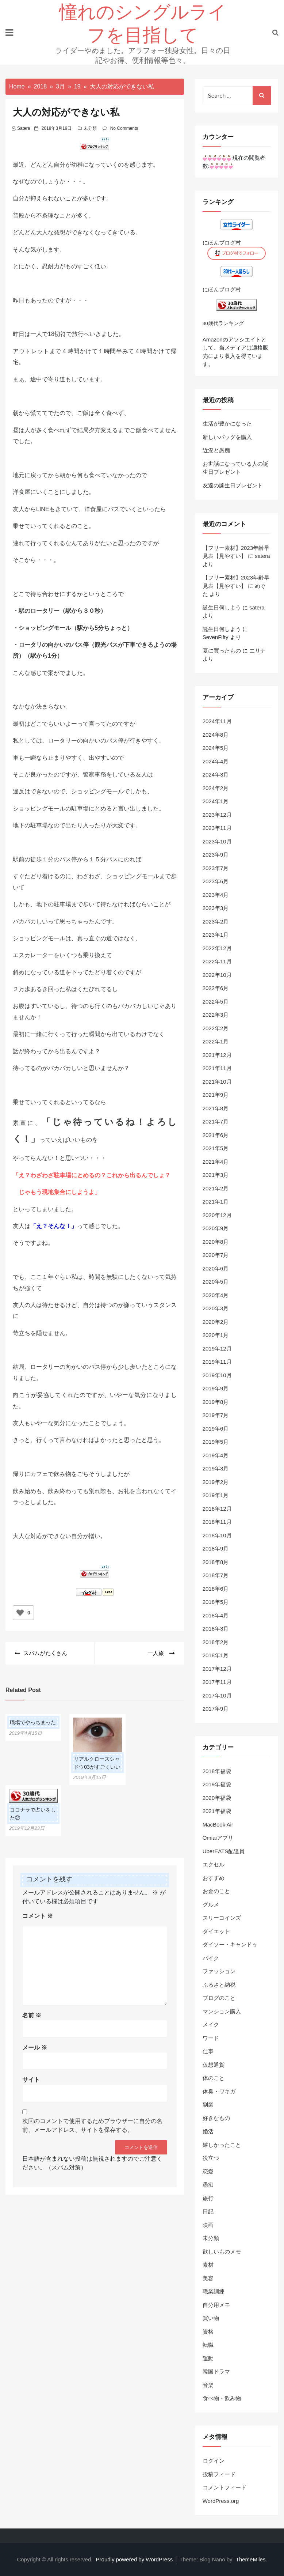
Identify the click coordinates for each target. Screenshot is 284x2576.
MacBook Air (218, 1824)
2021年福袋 (217, 1811)
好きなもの (216, 2118)
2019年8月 (216, 1402)
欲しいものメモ (222, 2251)
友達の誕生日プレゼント (233, 485)
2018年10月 (217, 1535)
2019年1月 (216, 1495)
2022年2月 (216, 1028)
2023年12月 (217, 815)
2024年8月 (216, 735)
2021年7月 (216, 1121)
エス (18, 955)
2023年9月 (216, 854)
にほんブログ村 (222, 242)
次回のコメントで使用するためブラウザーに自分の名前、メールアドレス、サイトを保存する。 (92, 2125)
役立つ (211, 2158)
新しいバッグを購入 (227, 437)
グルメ (211, 1904)
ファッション (219, 1971)
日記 (208, 2211)
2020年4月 (216, 1295)
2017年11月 (217, 1682)
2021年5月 (216, 1148)
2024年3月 (216, 774)
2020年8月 (216, 1242)
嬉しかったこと (222, 2145)
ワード (211, 2038)
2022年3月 (216, 1015)
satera (23, 128)
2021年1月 (216, 1201)
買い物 (211, 2318)
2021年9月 (216, 1095)
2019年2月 (216, 1482)
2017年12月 (217, 1669)
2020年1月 (216, 1335)
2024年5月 (216, 748)
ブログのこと (219, 1998)
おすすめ (213, 1878)
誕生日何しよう (222, 607)
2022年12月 (217, 948)
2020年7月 (216, 1255)
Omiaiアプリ (218, 1838)
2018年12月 (217, 1509)
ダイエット (216, 1931)
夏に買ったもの (222, 650)
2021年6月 (216, 1135)
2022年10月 (217, 975)
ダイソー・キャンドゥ (230, 1944)
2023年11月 (217, 828)
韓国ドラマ (216, 2371)
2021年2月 (216, 1188)
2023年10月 (217, 841)
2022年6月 (216, 988)
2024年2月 (216, 788)
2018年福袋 (217, 1771)
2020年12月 (217, 1215)
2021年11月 (217, 1068)
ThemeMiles (251, 2559)
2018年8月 (216, 1562)
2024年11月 (217, 721)
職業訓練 (213, 2291)
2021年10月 (217, 1082)
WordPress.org (221, 2501)
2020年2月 (216, 1322)
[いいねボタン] (20, 1612)
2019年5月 (216, 1442)
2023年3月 (216, 908)
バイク (211, 1958)
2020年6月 (216, 1268)
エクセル (213, 1864)
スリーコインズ (222, 1918)
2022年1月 (216, 1041)
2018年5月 (216, 1602)
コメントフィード (224, 2487)
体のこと (213, 2078)
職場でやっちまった (33, 1722)
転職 (208, 2345)
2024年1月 (216, 801)
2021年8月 (216, 1108)
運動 (208, 2358)
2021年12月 (217, 1055)
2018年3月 (216, 1628)
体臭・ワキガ (219, 2091)
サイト (31, 2080)
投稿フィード (219, 2474)
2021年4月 (216, 1162)
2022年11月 (217, 961)
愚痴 (208, 2185)
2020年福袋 (217, 1798)
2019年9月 (216, 1388)
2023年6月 (216, 881)
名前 (31, 2015)
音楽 (208, 2385)
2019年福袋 (217, 1784)
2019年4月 (216, 1455)
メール (34, 2047)
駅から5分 (90, 628)
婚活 (208, 2131)
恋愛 (208, 2171)
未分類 (90, 128)
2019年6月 (216, 1428)
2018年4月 (216, 1615)
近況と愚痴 (216, 450)
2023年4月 (216, 895)
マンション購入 (222, 2011)
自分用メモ (216, 2305)
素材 (208, 2265)
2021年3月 (216, 1175)
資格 (208, 2331)
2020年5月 (216, 1281)
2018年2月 (216, 1642)
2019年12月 (217, 1348)
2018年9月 (216, 1548)
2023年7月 (216, 868)
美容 (208, 2278)
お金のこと (216, 1891)
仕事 (208, 2051)
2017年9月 (216, 1709)
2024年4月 (216, 761)
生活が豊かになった (227, 423)
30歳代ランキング (223, 323)
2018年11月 (217, 1522)
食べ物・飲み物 (222, 2398)
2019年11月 (217, 1362)
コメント (37, 1916)
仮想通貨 (213, 2065)
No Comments (124, 128)
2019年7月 (216, 1415)
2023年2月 (216, 921)
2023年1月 (216, 935)
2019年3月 (216, 1468)
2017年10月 (217, 1695)
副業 (208, 2104)
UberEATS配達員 (224, 1851)
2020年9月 (216, 1228)
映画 (208, 2225)
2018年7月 (216, 1575)
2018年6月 (216, 1589)
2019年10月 (217, 1375)
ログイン (213, 2461)
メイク (211, 2024)
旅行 (208, 2198)
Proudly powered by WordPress (135, 2559)
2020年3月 (216, 1308)
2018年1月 (216, 1655)
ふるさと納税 (219, 1985)
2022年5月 (216, 1001)
